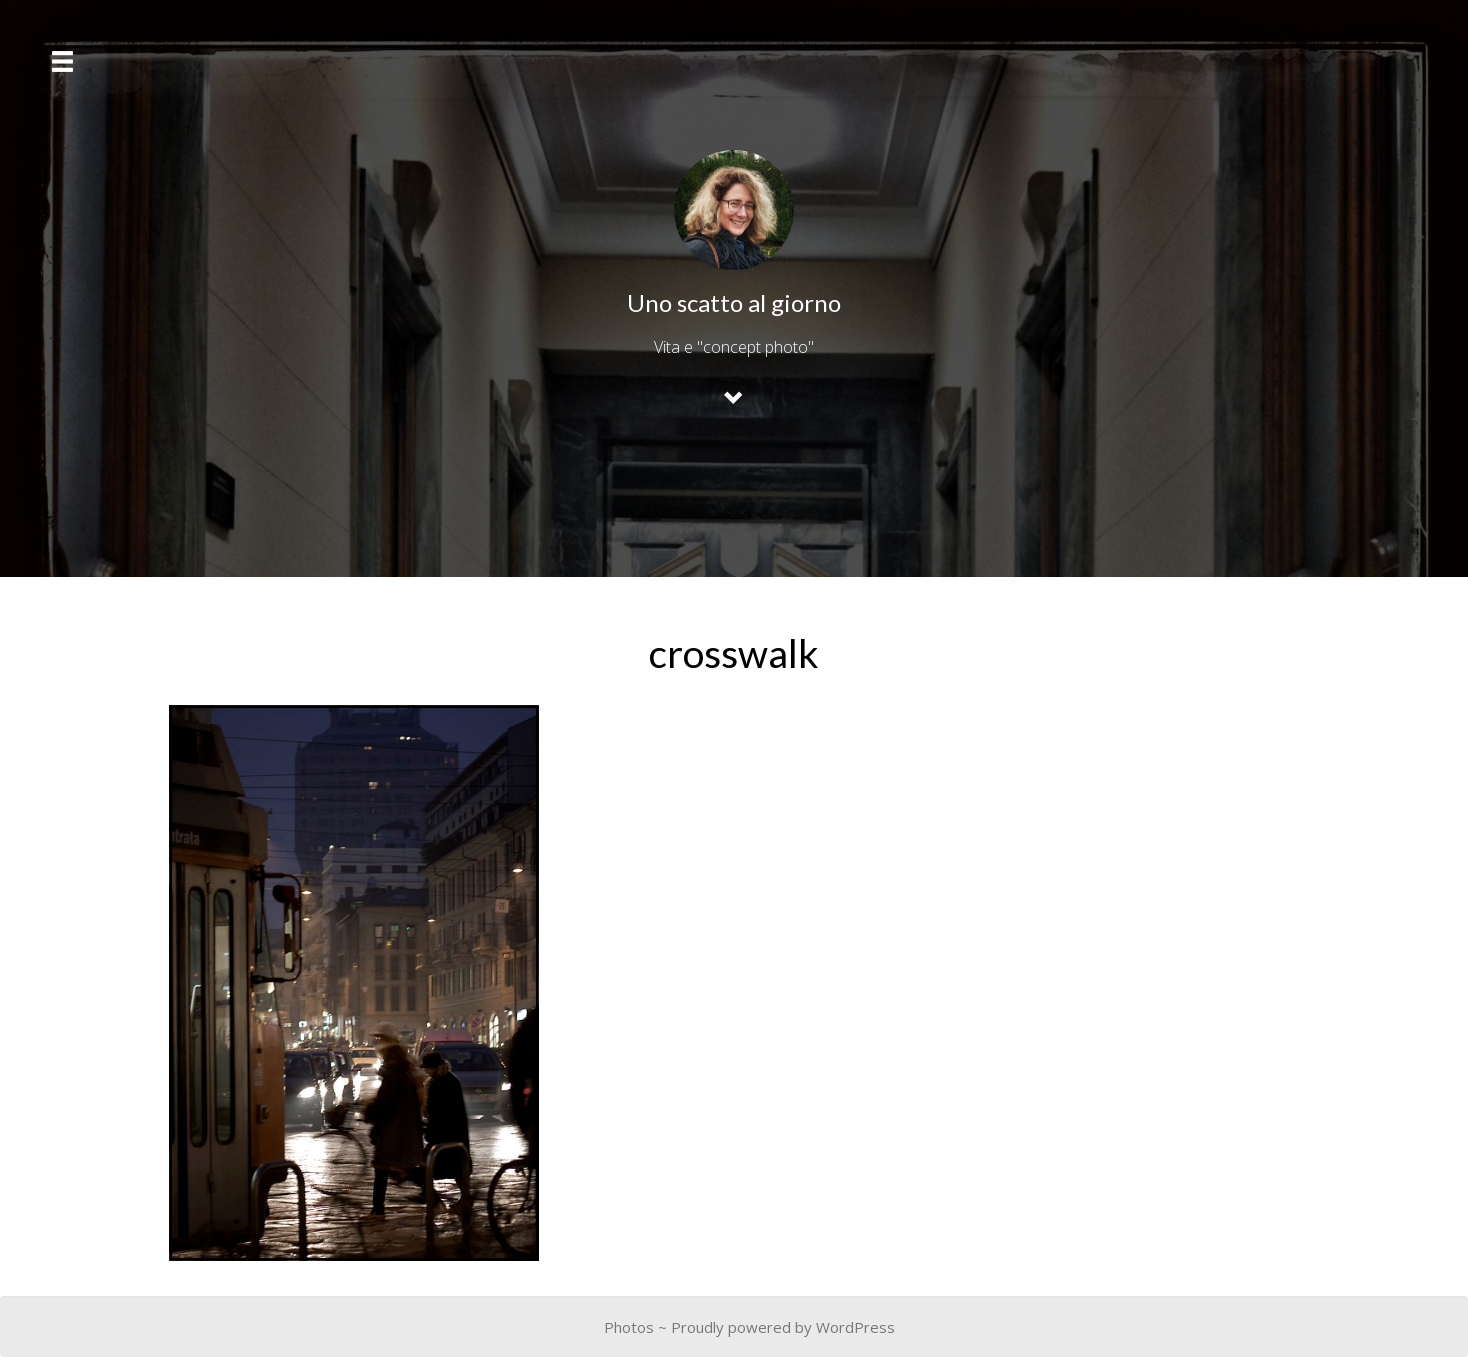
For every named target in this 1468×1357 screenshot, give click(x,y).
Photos (629, 1327)
